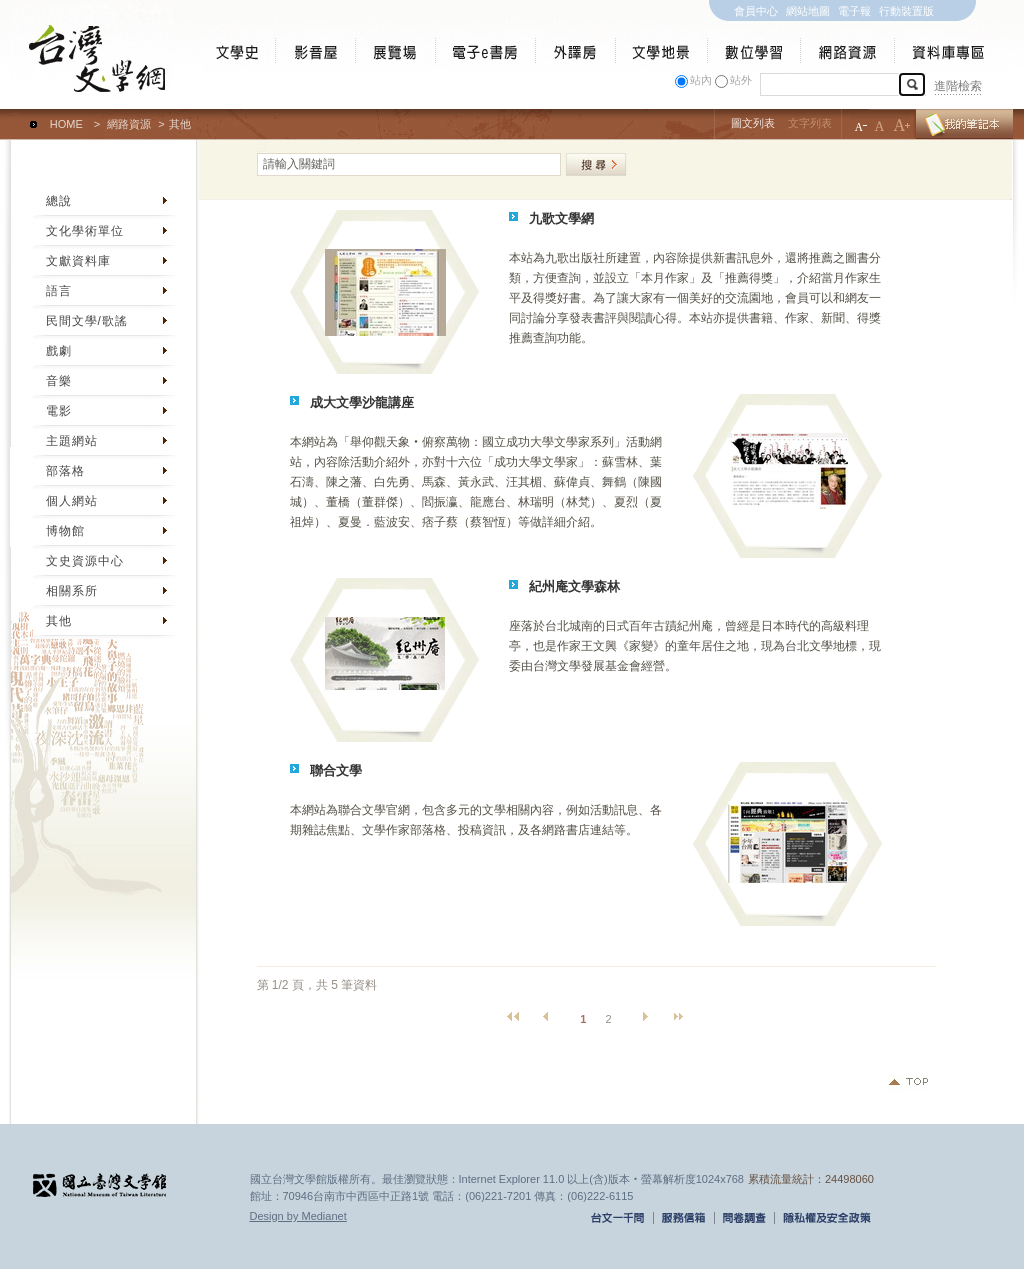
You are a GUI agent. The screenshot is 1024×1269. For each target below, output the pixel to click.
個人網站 (72, 501)
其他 (59, 621)
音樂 (59, 381)
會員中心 (756, 11)
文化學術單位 (85, 231)
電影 (59, 411)
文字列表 (810, 123)
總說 (59, 201)
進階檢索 (958, 86)
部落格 (65, 471)
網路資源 (129, 124)
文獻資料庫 (78, 261)
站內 (701, 80)
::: (15, 115)
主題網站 (72, 441)
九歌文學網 (561, 218)
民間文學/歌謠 (87, 321)
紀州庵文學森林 (574, 586)
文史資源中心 (85, 561)
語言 (59, 291)
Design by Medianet (298, 1216)
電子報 (854, 11)
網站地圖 (808, 11)
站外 (741, 80)
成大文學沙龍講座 (362, 402)
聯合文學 (336, 770)
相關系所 (72, 591)
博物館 (65, 531)
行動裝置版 (906, 11)
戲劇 (59, 351)
